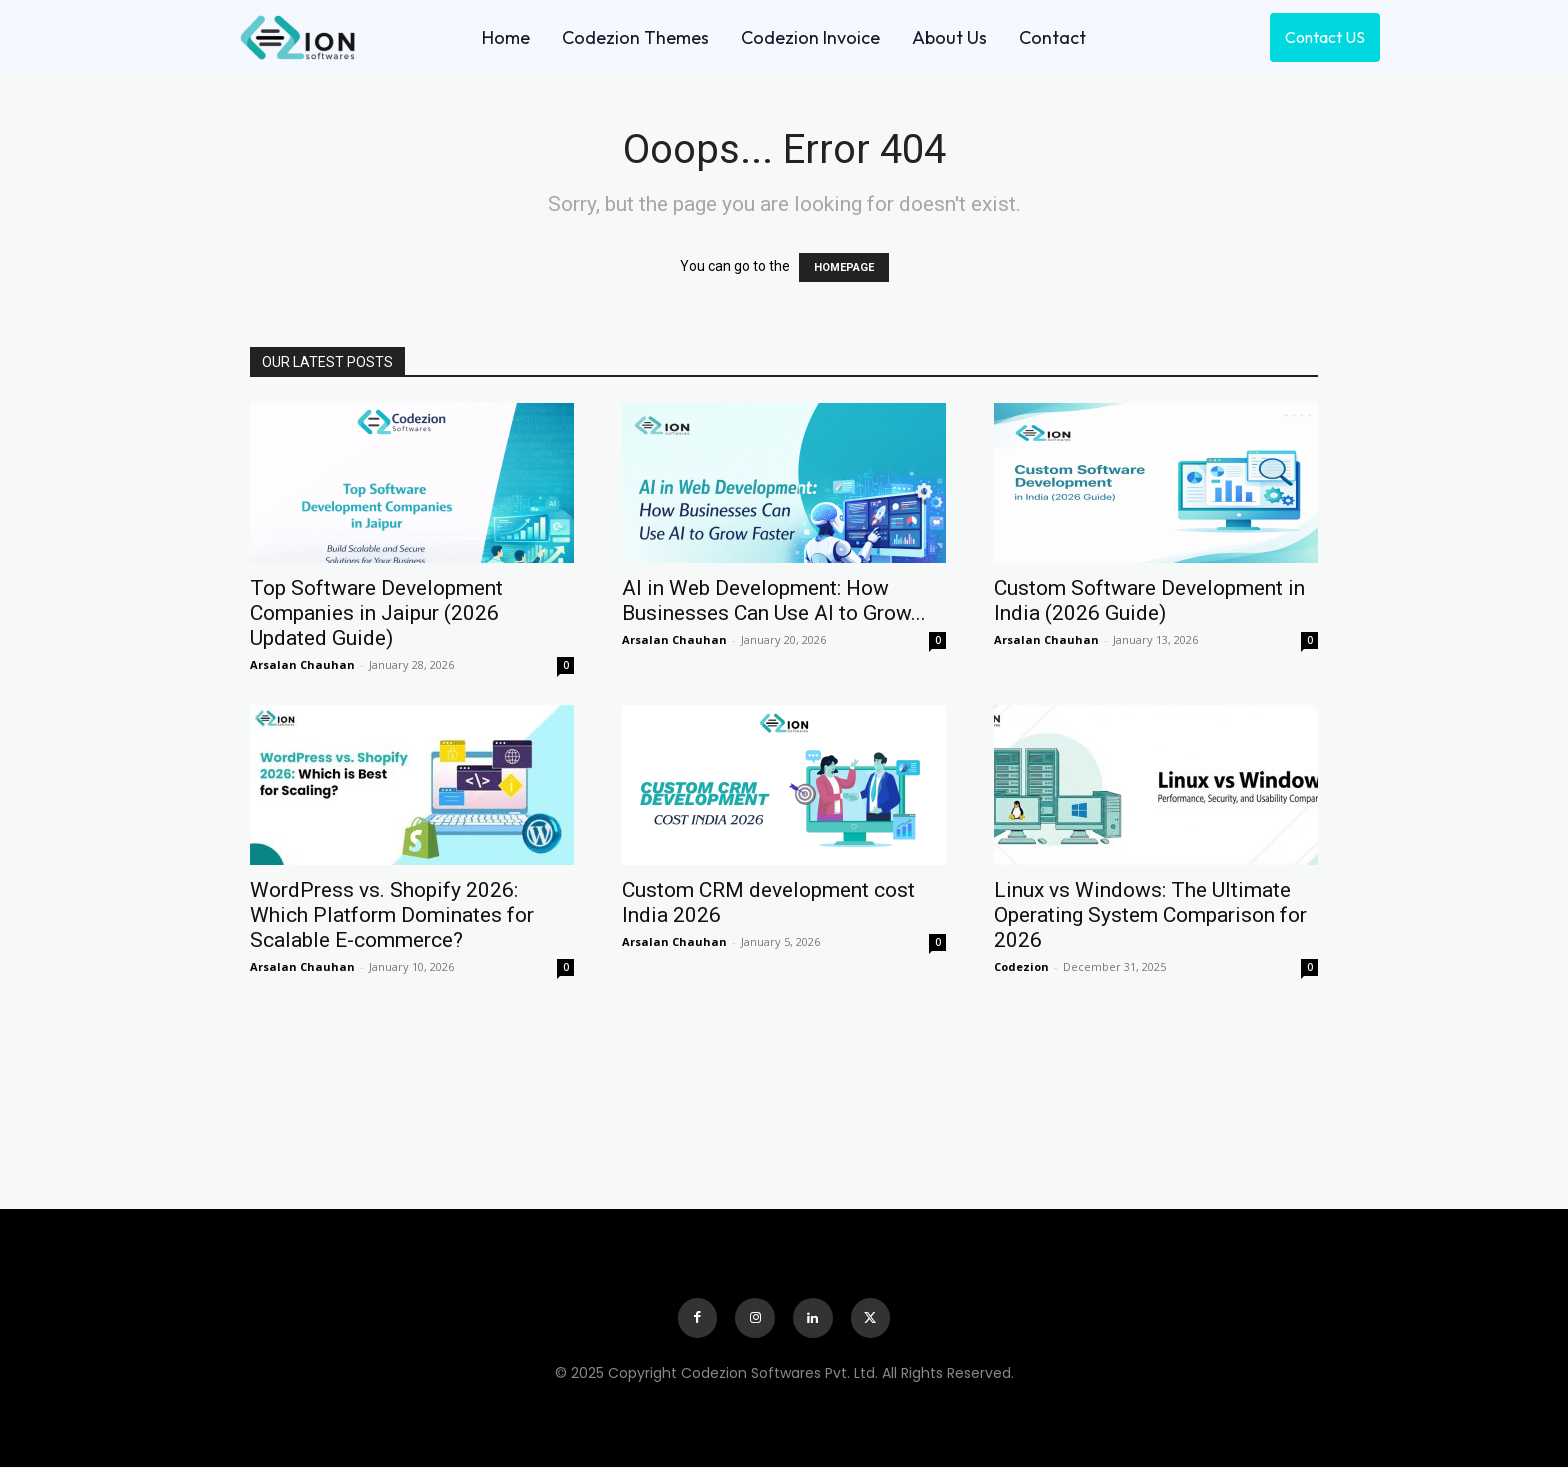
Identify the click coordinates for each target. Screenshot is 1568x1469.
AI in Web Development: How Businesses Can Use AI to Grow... (774, 600)
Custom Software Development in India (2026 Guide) (1149, 600)
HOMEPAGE (844, 267)
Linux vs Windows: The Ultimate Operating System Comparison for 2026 (1150, 915)
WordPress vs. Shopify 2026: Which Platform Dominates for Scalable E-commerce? (392, 915)
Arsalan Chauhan (302, 664)
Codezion (1021, 966)
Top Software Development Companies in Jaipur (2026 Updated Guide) (376, 613)
